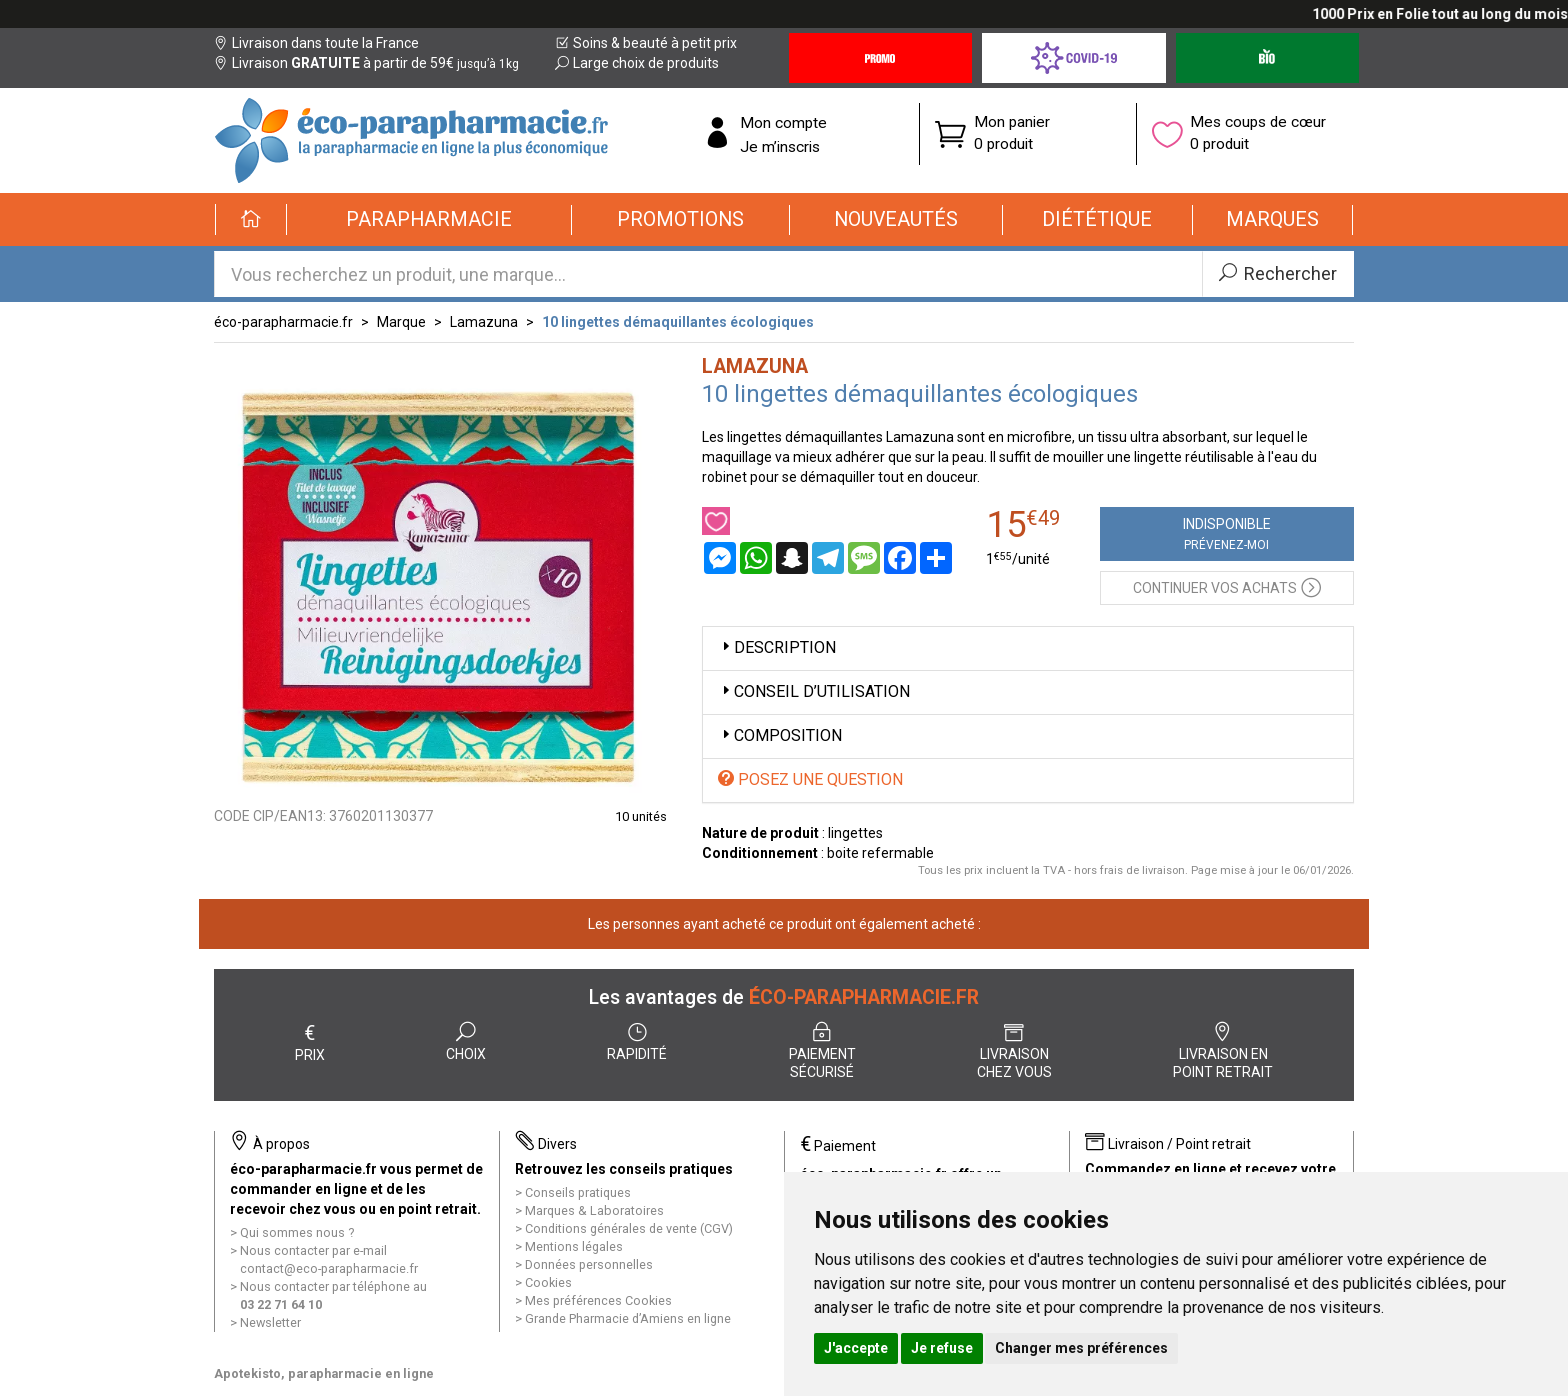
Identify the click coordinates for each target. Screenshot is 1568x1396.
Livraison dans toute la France (316, 43)
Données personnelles (589, 1264)
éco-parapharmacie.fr (283, 322)
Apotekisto (324, 1373)
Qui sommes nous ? (297, 1232)
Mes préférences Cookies (598, 1300)
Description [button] (777, 647)
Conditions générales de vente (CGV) (629, 1228)
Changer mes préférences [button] (1081, 1348)
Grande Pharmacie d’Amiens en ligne (628, 1318)
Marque (401, 322)
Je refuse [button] (942, 1348)
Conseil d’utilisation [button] (814, 691)
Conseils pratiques (578, 1192)
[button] (429, 220)
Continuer (1227, 586)
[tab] (1028, 648)
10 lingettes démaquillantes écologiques (678, 322)
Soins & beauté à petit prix (646, 43)
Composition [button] (780, 735)
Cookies (548, 1282)
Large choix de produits (637, 63)
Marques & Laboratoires (594, 1210)
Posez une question (810, 779)
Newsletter (270, 1322)
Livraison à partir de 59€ (366, 63)
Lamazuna (484, 322)
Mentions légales (574, 1246)
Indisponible (1227, 534)
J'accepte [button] (856, 1348)
